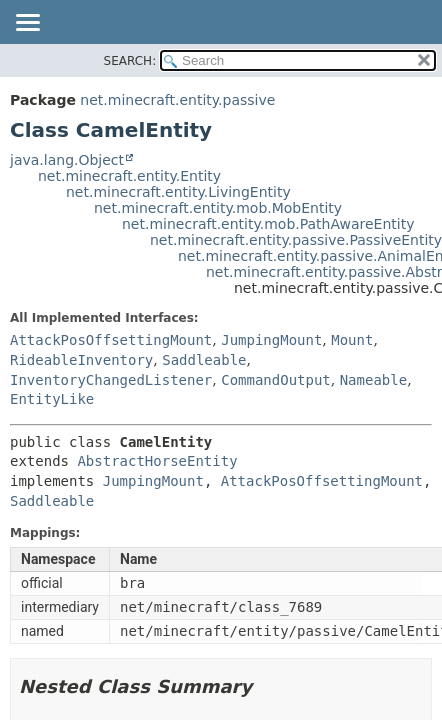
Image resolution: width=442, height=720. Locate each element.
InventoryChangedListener (111, 380)
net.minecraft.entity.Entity (129, 176)
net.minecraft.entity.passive (177, 100)
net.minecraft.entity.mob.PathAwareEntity (268, 224)
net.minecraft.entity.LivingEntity (178, 192)
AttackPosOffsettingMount (111, 340)
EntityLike (52, 399)
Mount (352, 340)
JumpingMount (271, 340)
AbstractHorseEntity (157, 461)
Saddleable (204, 360)
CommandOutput (276, 380)
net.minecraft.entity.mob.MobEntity (218, 208)
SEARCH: (130, 61)
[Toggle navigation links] (27, 24)
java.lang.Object (67, 160)
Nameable (373, 380)
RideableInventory (81, 360)
